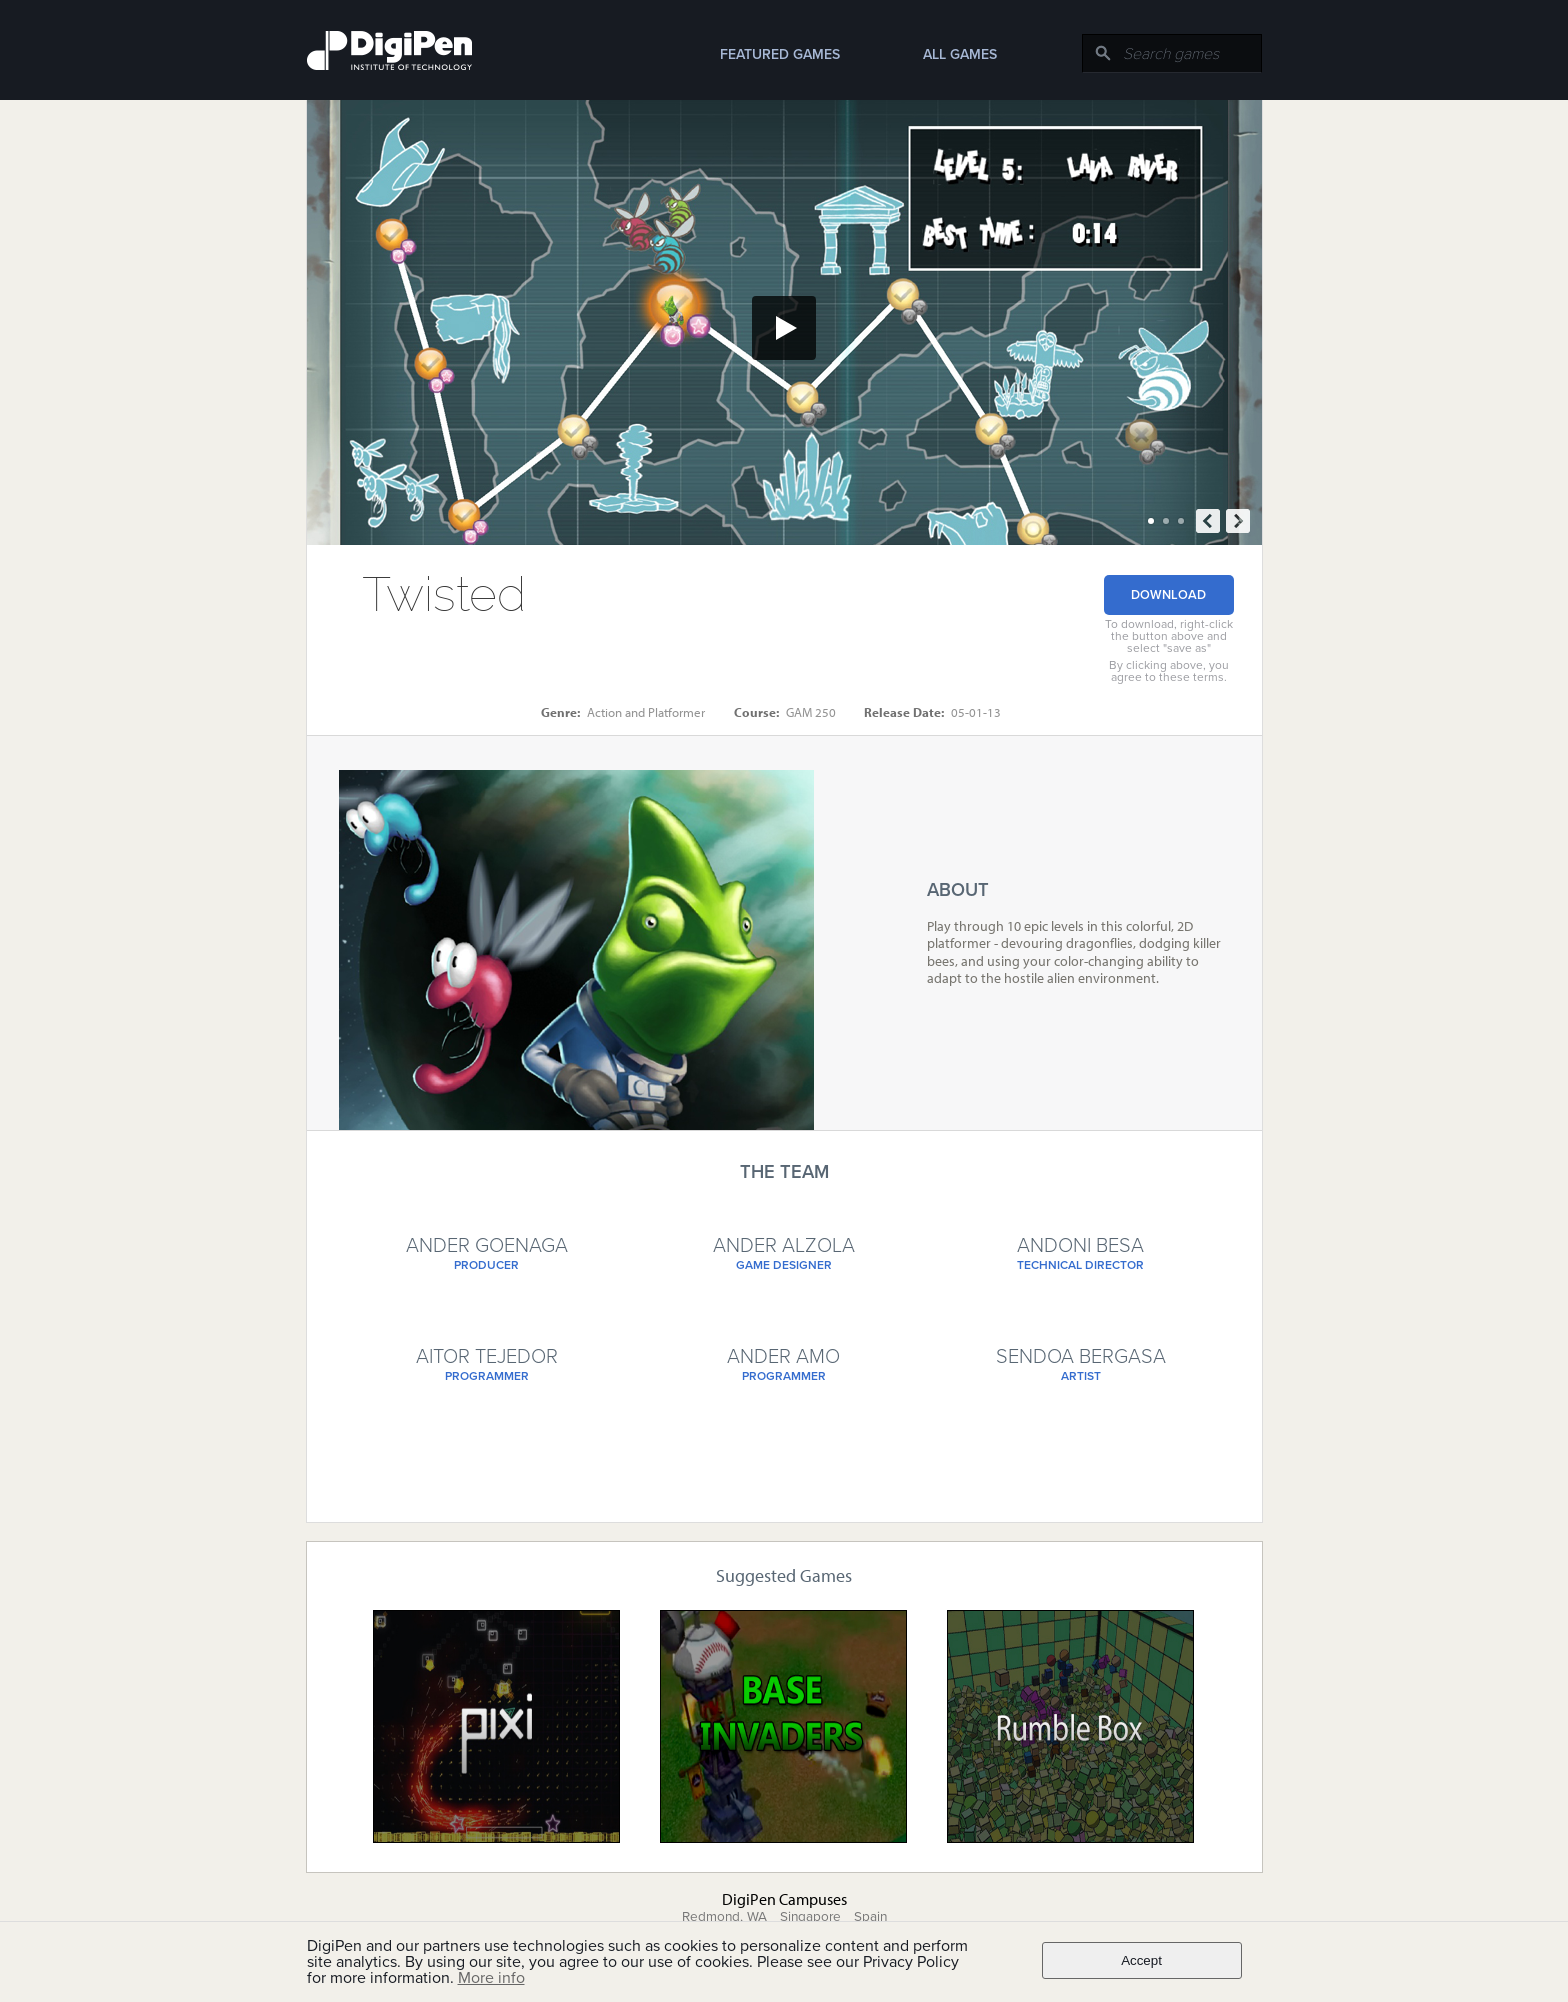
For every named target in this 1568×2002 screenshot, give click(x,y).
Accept (1141, 1960)
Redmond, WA (724, 1917)
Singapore (810, 1917)
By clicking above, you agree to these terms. (1169, 671)
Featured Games (780, 54)
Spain (870, 1917)
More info (491, 1978)
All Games (960, 54)
